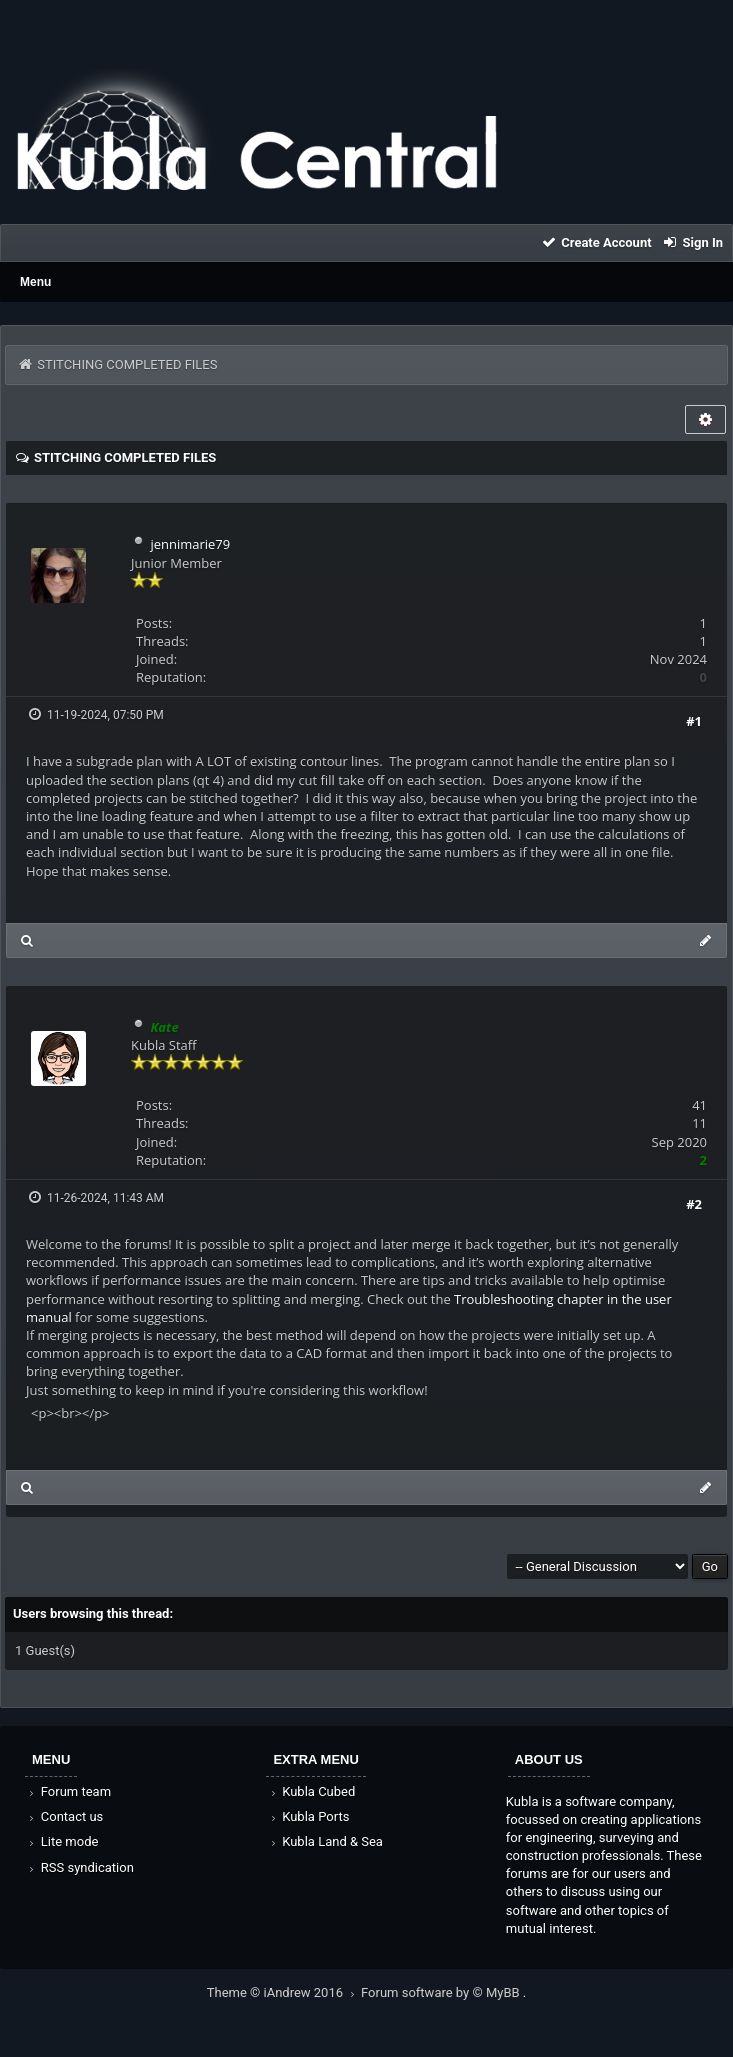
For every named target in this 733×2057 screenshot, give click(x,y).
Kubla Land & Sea (325, 1841)
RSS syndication (80, 1867)
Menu (35, 282)
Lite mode (62, 1841)
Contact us (64, 1816)
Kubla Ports (308, 1816)
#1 (694, 721)
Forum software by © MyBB (442, 1992)
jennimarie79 (190, 544)
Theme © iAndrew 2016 (284, 1992)
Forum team (68, 1791)
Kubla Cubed (311, 1791)
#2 (694, 1204)
